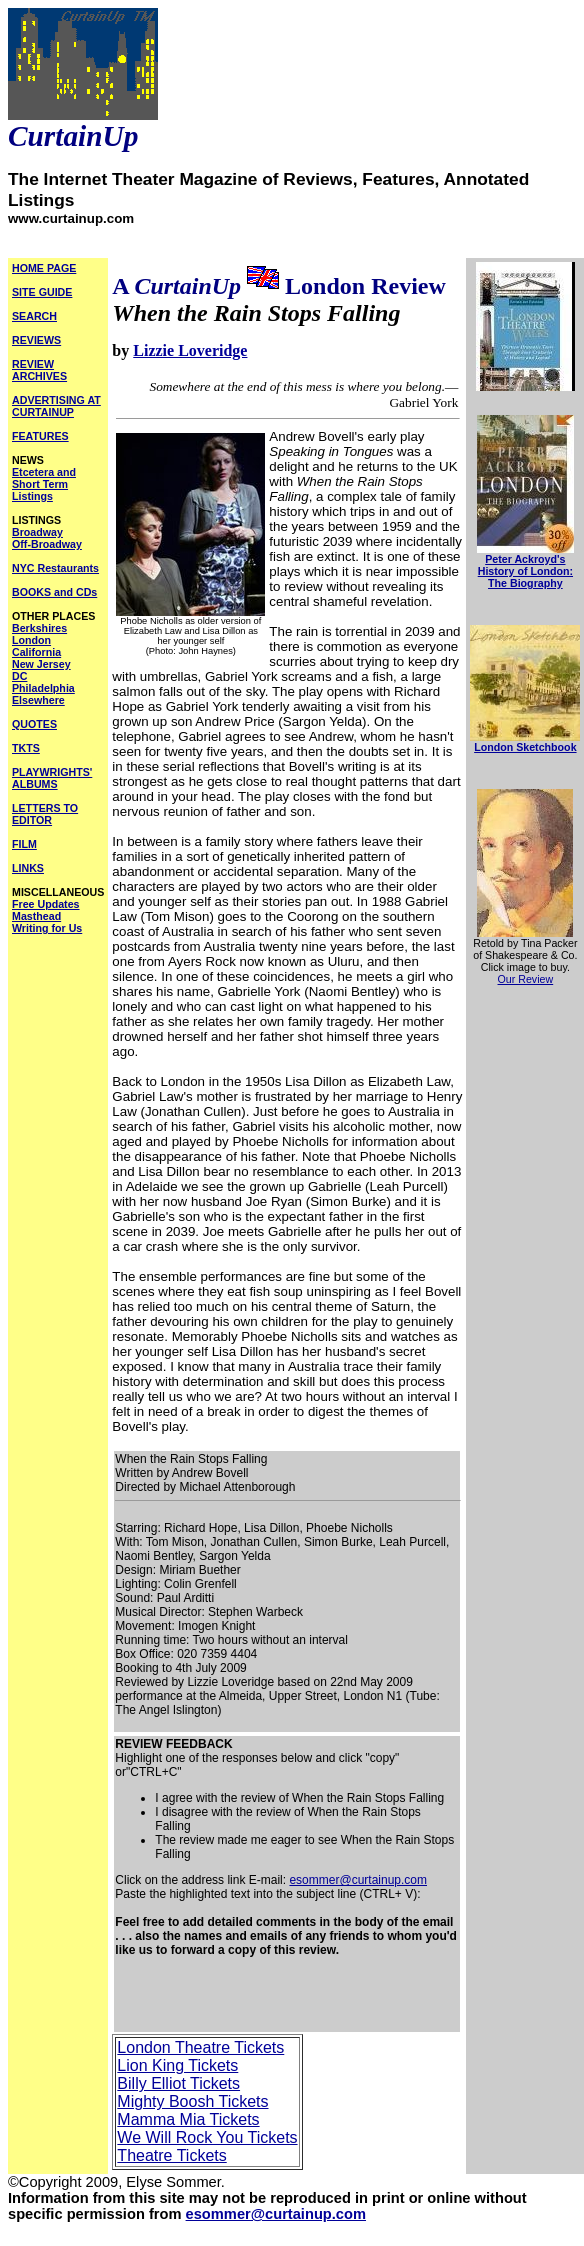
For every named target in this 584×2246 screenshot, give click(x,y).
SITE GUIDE (42, 292)
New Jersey (41, 664)
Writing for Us (47, 928)
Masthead (36, 916)
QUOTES (34, 724)
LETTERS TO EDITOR (45, 814)
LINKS (28, 868)
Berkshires (39, 628)
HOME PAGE (44, 268)
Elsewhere (38, 700)
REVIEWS (36, 340)
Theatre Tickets (171, 2155)
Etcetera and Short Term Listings (44, 484)
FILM (24, 844)
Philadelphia (43, 688)
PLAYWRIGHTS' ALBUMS (52, 778)
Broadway (37, 532)
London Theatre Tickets (200, 2047)
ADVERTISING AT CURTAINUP (56, 406)
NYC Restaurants (55, 568)
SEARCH (34, 316)
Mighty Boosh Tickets (192, 2101)
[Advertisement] (244, 2001)
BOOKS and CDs (54, 592)
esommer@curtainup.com (358, 1880)
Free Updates (46, 904)
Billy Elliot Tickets (178, 2083)
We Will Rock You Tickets (207, 2137)
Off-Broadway (47, 544)
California (36, 652)
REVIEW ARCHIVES (39, 370)
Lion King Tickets (177, 2065)
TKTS (26, 748)
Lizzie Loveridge (190, 350)
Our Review (526, 979)
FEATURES (40, 436)
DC (19, 676)
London (31, 640)
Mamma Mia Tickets (188, 2119)
